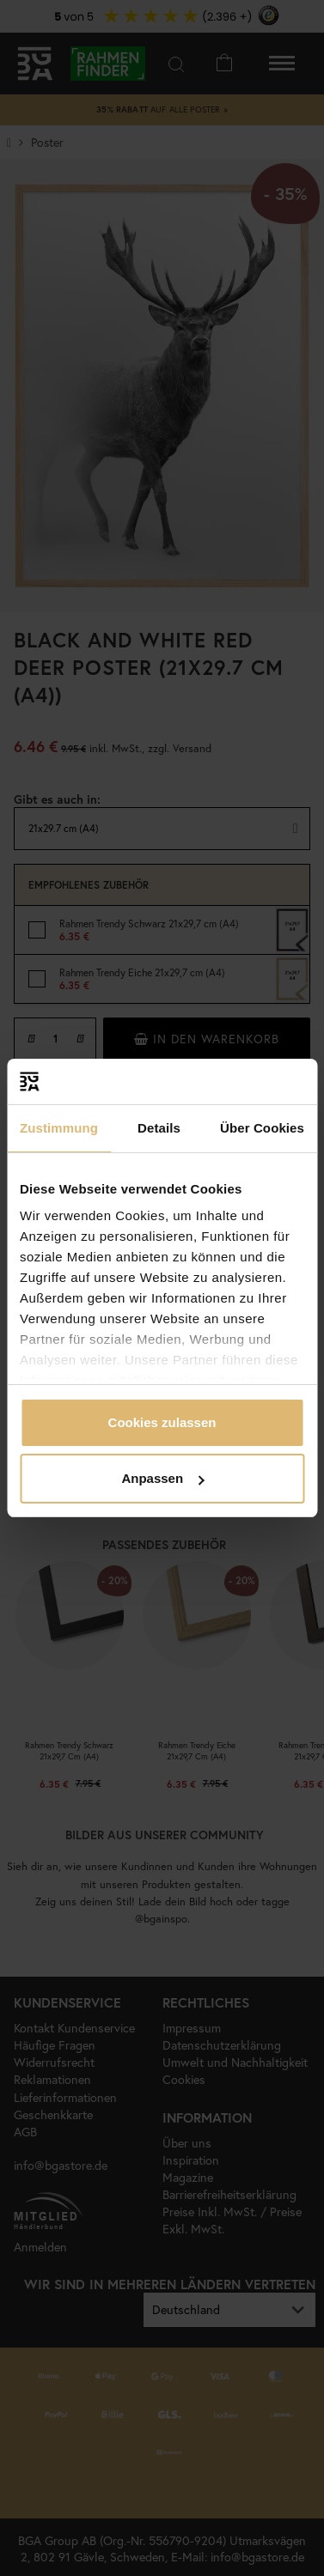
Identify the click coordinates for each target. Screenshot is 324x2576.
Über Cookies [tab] (262, 1128)
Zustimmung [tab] (59, 1128)
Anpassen (162, 1478)
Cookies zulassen (162, 1422)
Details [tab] (159, 1128)
